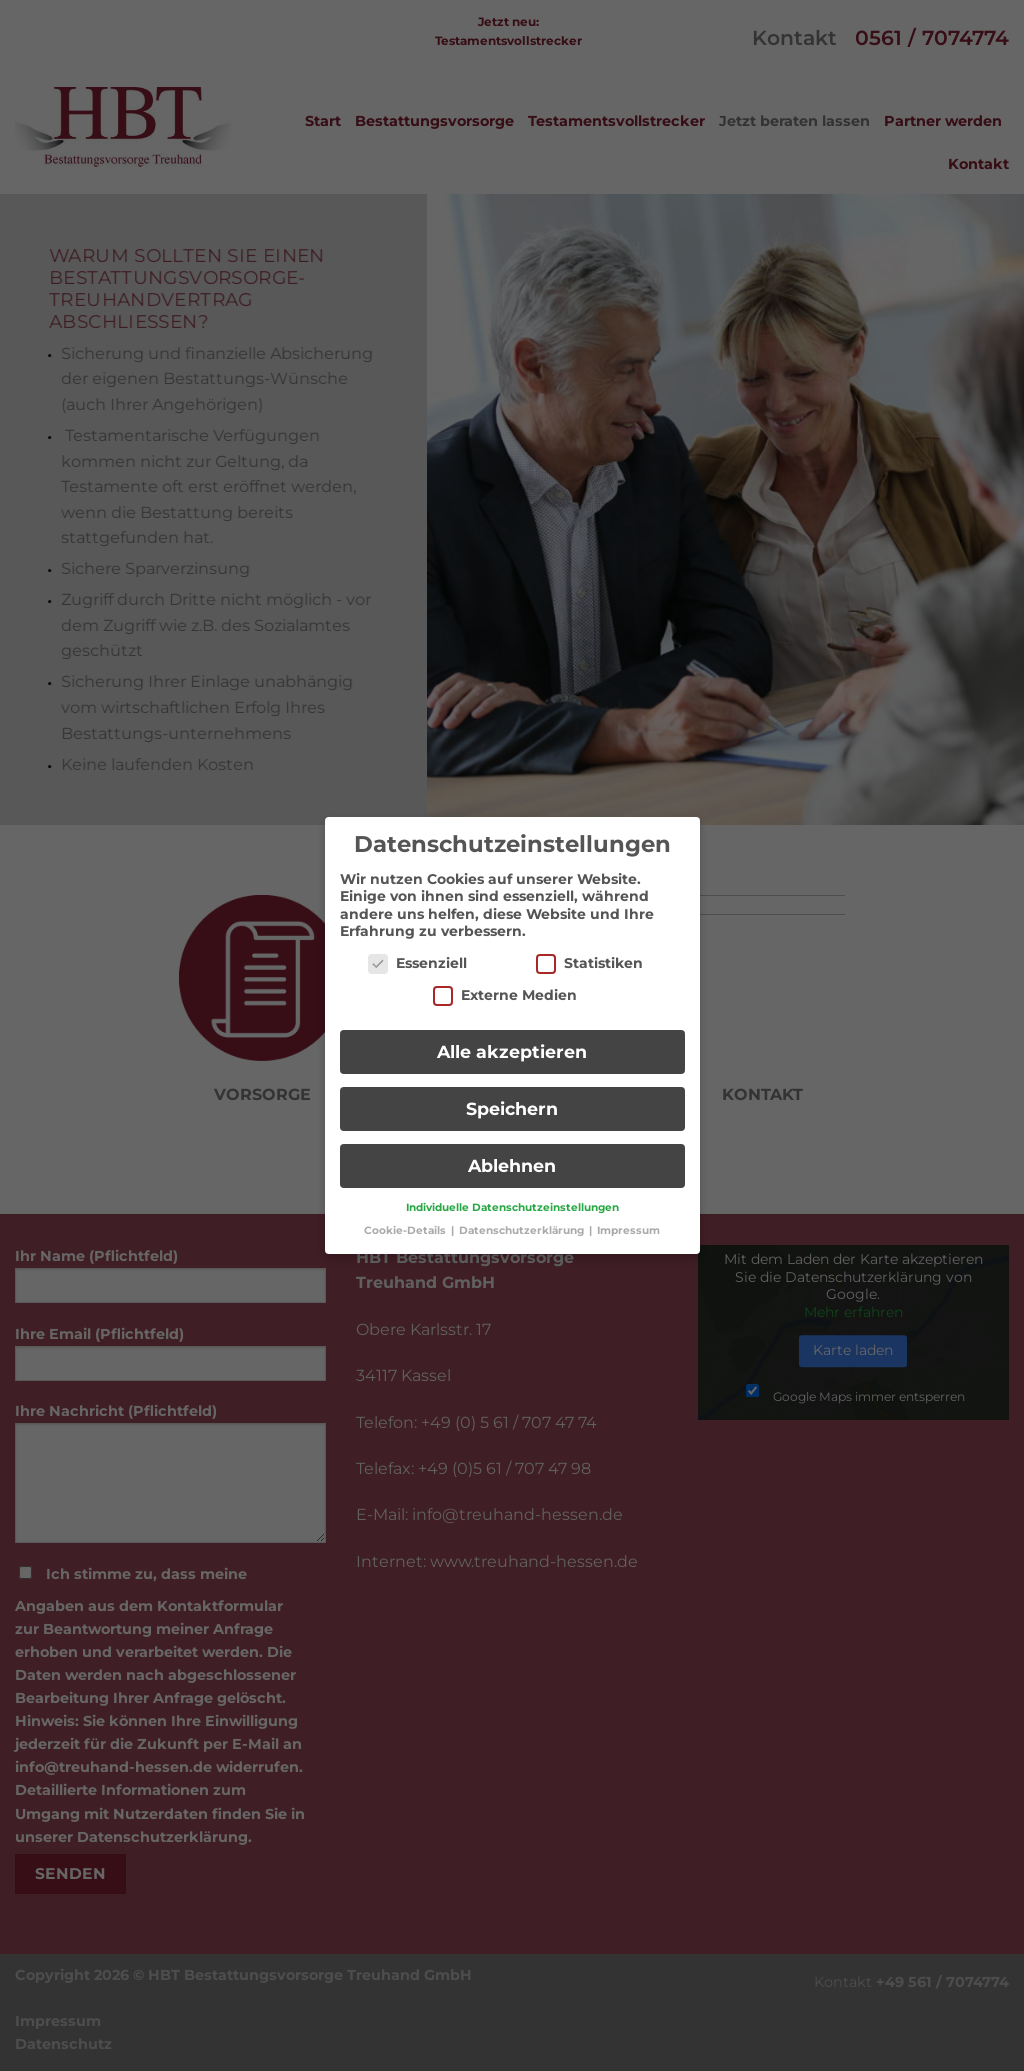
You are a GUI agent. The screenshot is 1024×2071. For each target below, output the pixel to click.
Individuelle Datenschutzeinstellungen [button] (512, 1196)
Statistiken (589, 952)
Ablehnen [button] (512, 1154)
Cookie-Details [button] (406, 1219)
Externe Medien (505, 984)
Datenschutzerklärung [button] (523, 1219)
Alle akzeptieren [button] (512, 1041)
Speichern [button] (512, 1097)
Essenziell (417, 952)
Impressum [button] (628, 1219)
